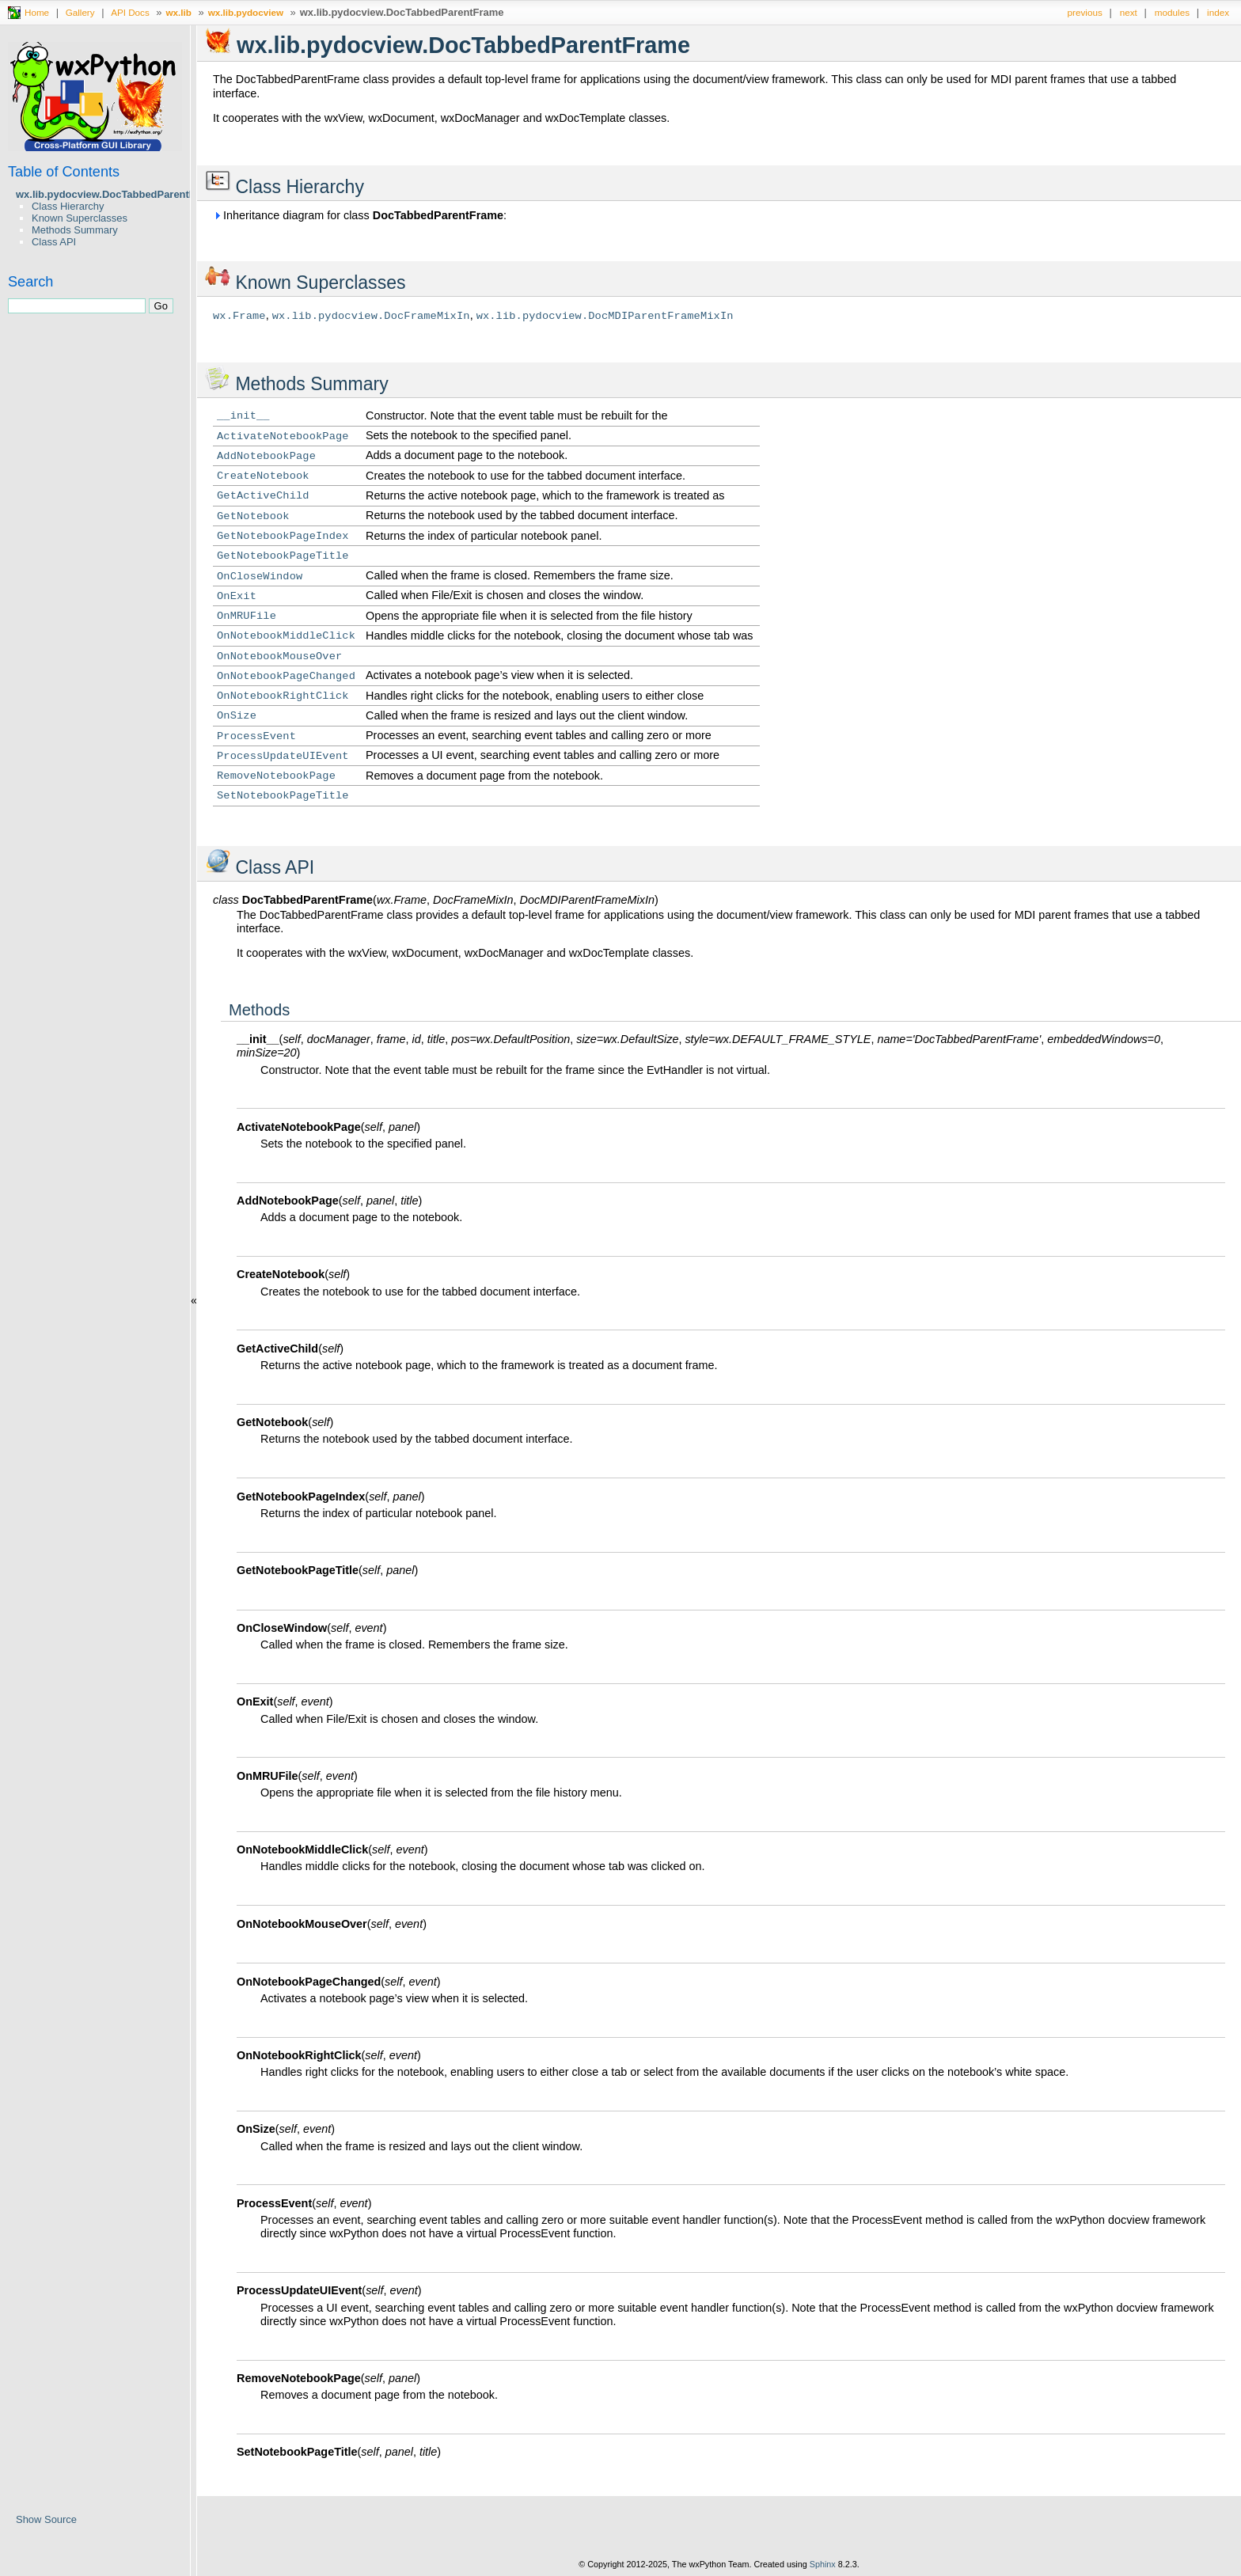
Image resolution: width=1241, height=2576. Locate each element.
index (1218, 12)
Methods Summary (75, 230)
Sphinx (823, 2564)
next (1128, 12)
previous (1085, 12)
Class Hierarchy (68, 206)
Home (37, 12)
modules (1172, 12)
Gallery (80, 12)
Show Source (46, 2519)
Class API (54, 242)
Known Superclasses (79, 218)
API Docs (130, 12)
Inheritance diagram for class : (360, 215)
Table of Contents (64, 172)
